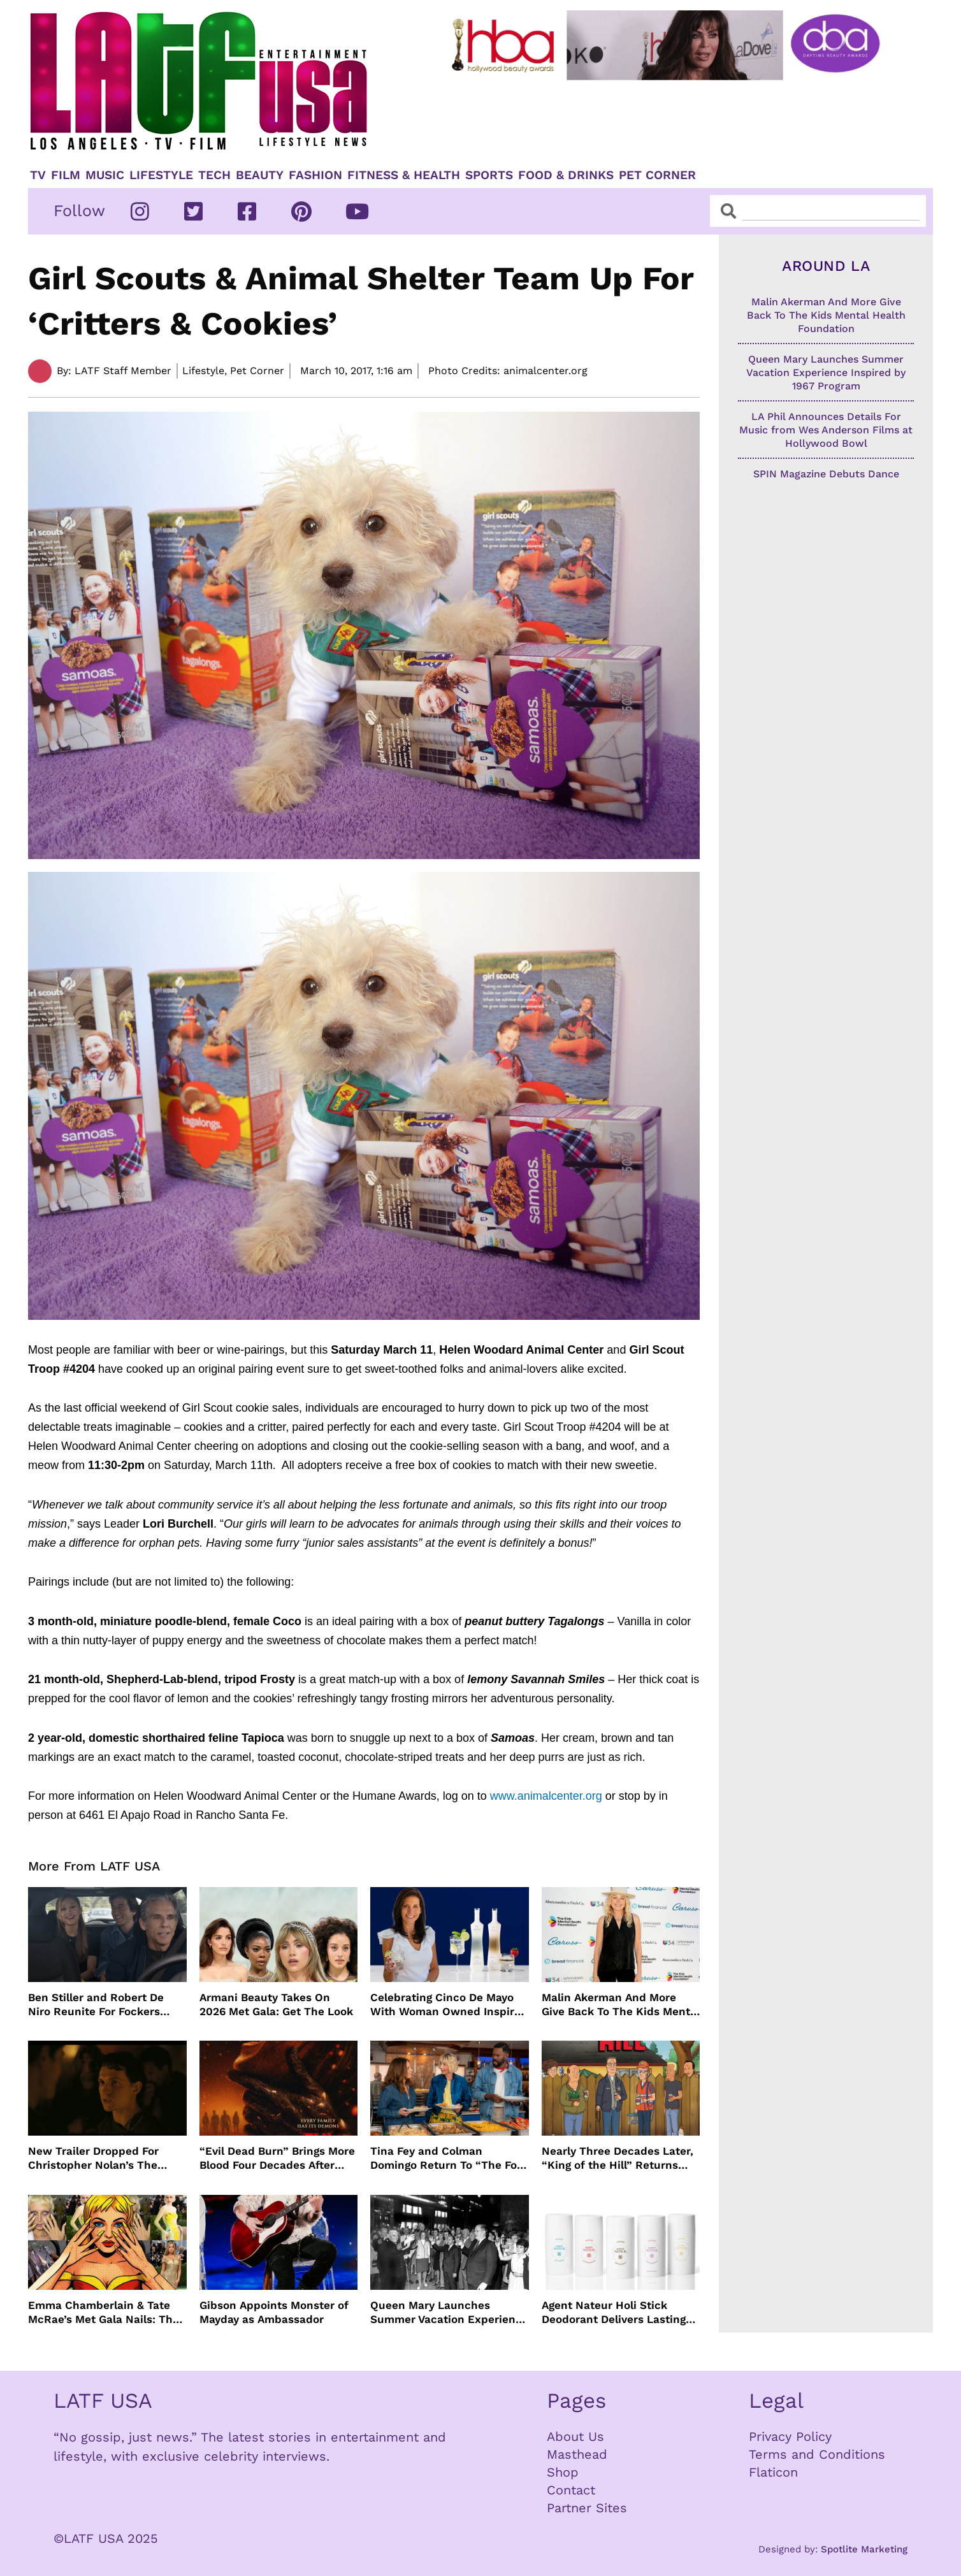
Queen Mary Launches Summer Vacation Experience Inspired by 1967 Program (449, 2312)
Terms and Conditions (817, 2454)
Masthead (577, 2454)
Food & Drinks (566, 175)
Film (65, 175)
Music (104, 175)
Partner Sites (587, 2507)
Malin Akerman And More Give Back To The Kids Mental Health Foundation (621, 2004)
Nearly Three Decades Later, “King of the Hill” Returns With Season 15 (617, 2158)
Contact (571, 2490)
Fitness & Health (403, 175)
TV (38, 175)
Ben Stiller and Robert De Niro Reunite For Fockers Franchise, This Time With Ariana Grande (98, 2004)
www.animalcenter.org (546, 1796)
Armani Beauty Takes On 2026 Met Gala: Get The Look (276, 2004)
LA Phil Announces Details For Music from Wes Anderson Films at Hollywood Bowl (826, 429)
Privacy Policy (790, 2436)
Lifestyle (161, 175)
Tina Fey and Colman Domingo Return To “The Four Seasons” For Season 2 (449, 2158)
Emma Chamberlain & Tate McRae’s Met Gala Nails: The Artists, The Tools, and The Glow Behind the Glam (103, 2312)
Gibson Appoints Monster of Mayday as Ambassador (274, 2312)
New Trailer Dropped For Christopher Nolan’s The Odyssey (93, 2158)
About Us (575, 2436)
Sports (489, 175)
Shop (563, 2472)
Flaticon (773, 2472)
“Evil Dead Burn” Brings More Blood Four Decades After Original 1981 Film (277, 2158)
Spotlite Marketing (864, 2549)
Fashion (315, 175)
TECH (214, 175)
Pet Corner (657, 175)
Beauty (260, 175)
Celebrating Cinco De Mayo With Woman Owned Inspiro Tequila (445, 2004)
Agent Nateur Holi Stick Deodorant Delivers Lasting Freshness (614, 2312)
